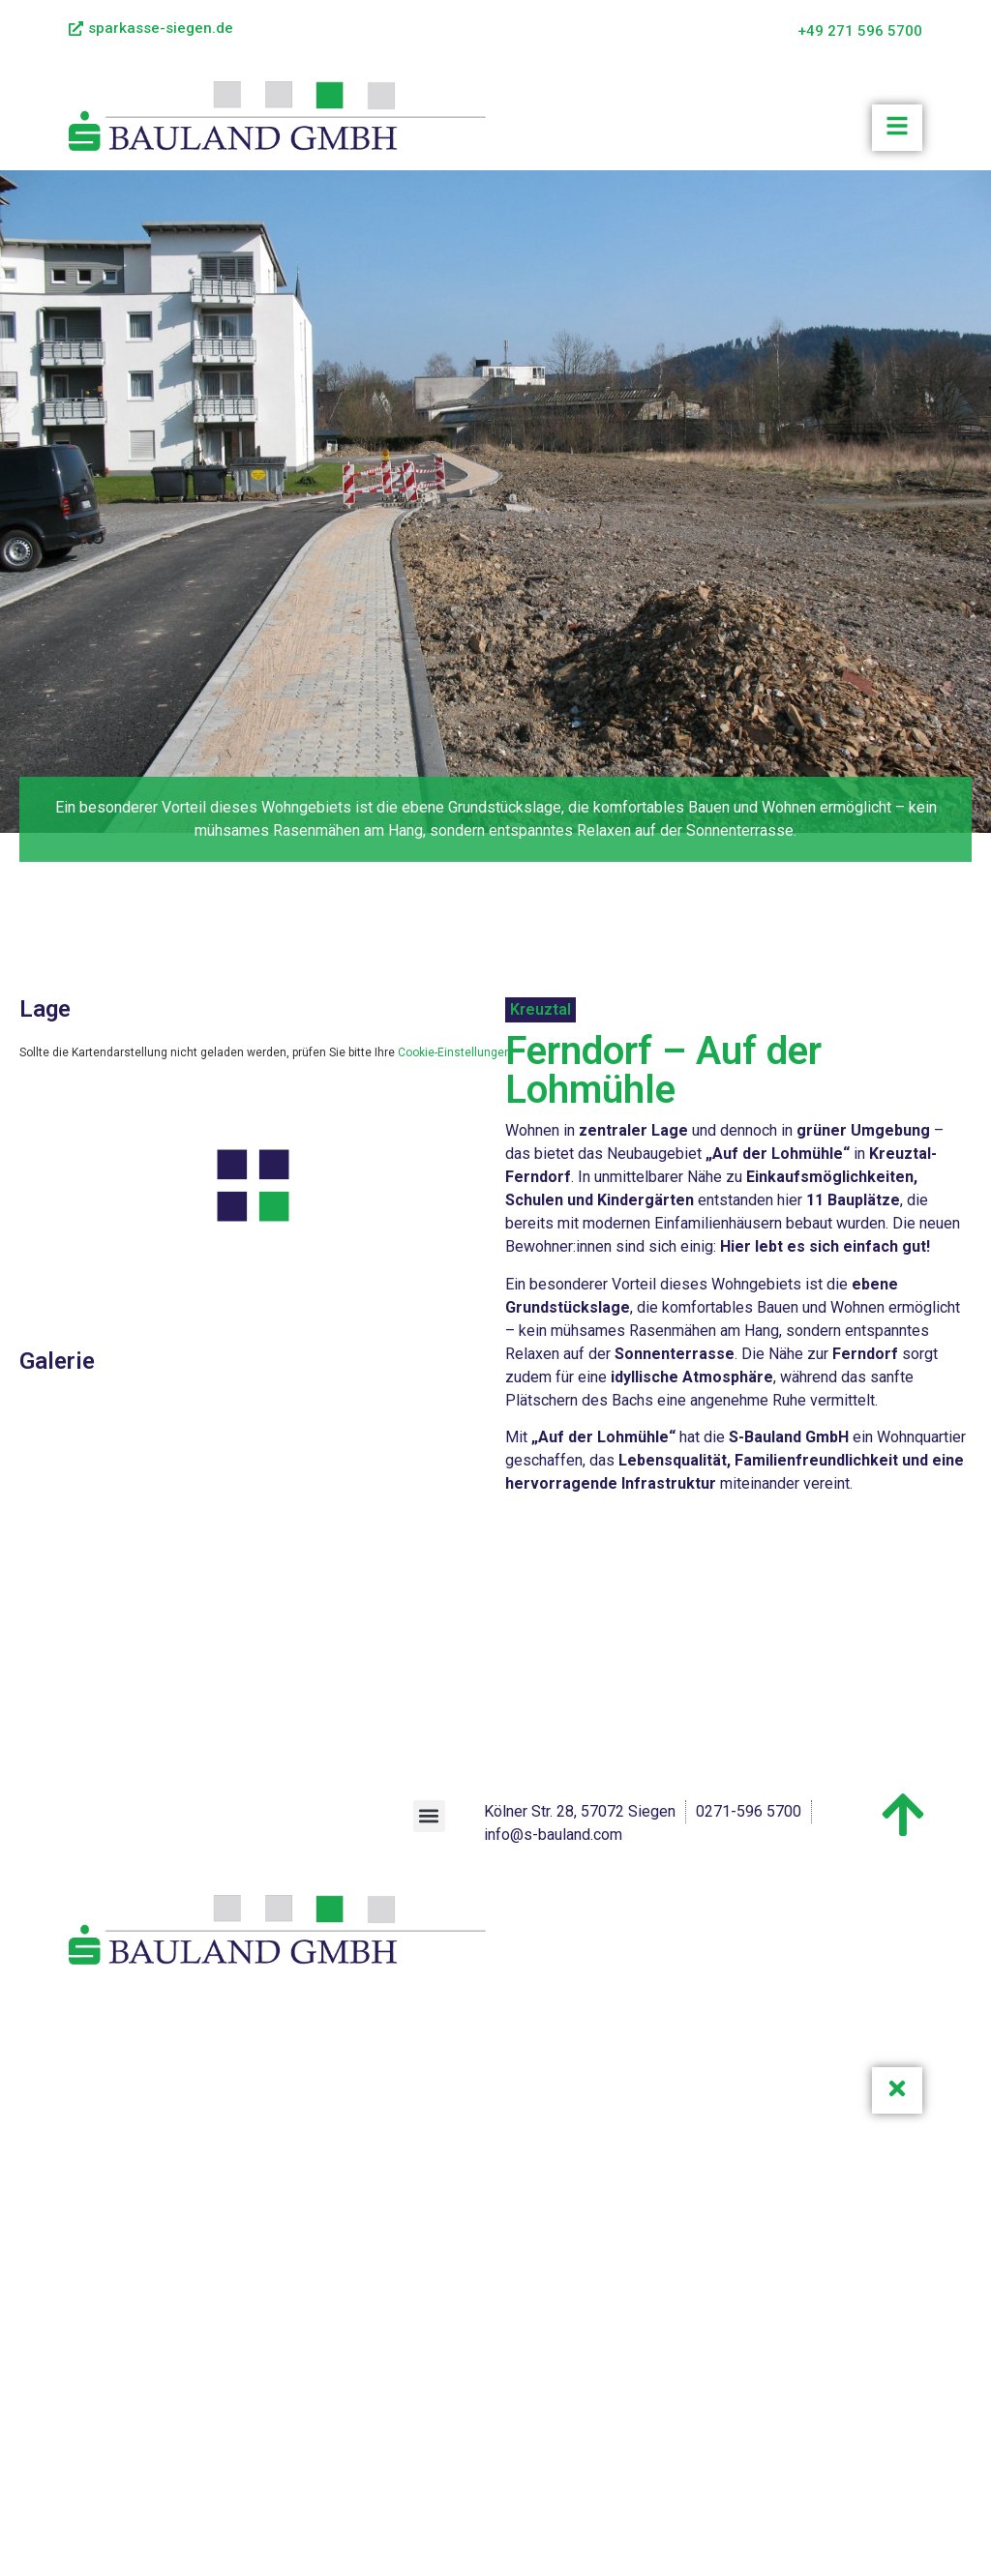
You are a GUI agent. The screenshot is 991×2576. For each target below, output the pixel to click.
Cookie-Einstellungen (454, 1052)
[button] (429, 1816)
